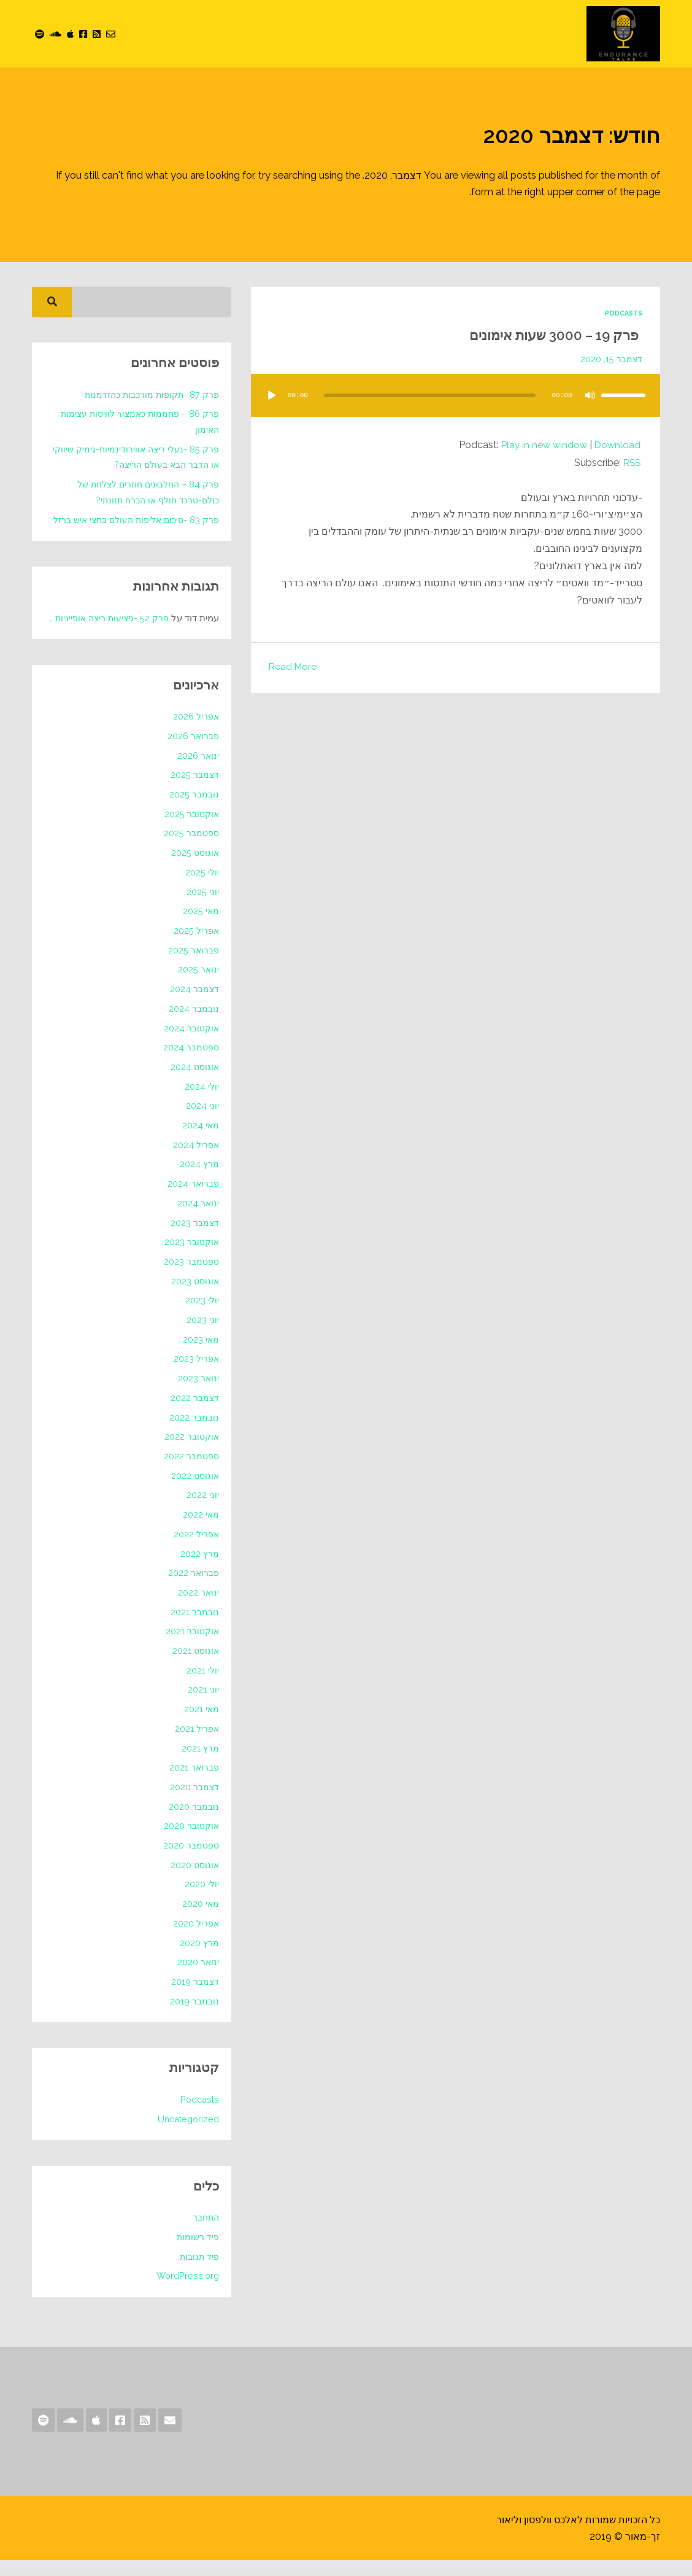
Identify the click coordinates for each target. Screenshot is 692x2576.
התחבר (204, 2233)
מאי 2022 (200, 1530)
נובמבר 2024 (193, 1024)
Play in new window (541, 444)
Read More (293, 666)
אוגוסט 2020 (193, 1880)
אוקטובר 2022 (190, 1452)
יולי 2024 (201, 1102)
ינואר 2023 (198, 1394)
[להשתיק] (590, 394)
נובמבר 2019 (193, 2016)
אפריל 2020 (195, 1939)
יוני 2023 (202, 1335)
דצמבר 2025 (194, 790)
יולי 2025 (201, 888)
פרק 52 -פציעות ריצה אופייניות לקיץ (99, 634)
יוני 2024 (202, 1121)
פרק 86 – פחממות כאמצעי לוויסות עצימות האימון (136, 421)
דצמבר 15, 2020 (610, 358)
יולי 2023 (201, 1316)
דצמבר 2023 (194, 1238)
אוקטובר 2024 (190, 1043)
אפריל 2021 (196, 1744)
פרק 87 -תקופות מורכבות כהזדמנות (149, 394)
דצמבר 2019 (194, 1997)
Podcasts (622, 313)
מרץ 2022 (199, 1569)
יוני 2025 (202, 907)
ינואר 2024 (197, 1219)
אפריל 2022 (195, 1550)
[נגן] (272, 394)
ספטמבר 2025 (190, 849)
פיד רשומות (197, 2253)
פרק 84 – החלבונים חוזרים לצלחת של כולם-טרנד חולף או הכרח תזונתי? (143, 492)
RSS (630, 462)
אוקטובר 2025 (190, 829)
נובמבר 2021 (194, 1627)
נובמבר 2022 (193, 1432)
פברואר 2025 (192, 965)
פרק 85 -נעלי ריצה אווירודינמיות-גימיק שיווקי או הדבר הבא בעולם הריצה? (133, 457)
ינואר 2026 (197, 771)
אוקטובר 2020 (189, 1841)
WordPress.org (187, 2291)
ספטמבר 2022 (190, 1472)
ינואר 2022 (198, 1608)
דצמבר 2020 (193, 1803)
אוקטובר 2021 (191, 1647)
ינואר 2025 (198, 985)
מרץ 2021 (200, 1763)
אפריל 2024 (195, 1160)
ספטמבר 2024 (190, 1063)
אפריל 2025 (195, 946)
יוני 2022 (202, 1510)
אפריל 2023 (195, 1374)
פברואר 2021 (193, 1783)
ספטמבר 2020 (189, 1861)
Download (616, 444)
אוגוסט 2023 (194, 1296)
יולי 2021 (202, 1685)
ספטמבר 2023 (190, 1277)
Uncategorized (186, 2134)
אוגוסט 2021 (194, 1666)
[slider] (430, 395)
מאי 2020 (199, 1919)
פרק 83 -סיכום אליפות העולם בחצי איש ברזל (141, 527)
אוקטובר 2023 (190, 1257)
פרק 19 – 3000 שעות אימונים (541, 334)
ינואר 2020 (197, 1978)
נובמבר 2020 (192, 1822)
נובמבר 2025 (193, 810)
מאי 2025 (200, 927)
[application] (455, 407)
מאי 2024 (200, 1141)
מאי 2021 (201, 1725)
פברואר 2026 (192, 752)
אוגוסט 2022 (194, 1491)
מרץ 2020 (199, 1958)
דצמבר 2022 (194, 1413)
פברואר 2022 (192, 1588)
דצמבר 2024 (193, 1005)
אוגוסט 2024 (193, 1082)
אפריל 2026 (195, 732)
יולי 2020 (201, 1900)
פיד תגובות (198, 2272)
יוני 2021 (203, 1705)
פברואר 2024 (192, 1199)
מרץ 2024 (199, 1179)
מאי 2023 (200, 1354)
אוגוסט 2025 (194, 868)
